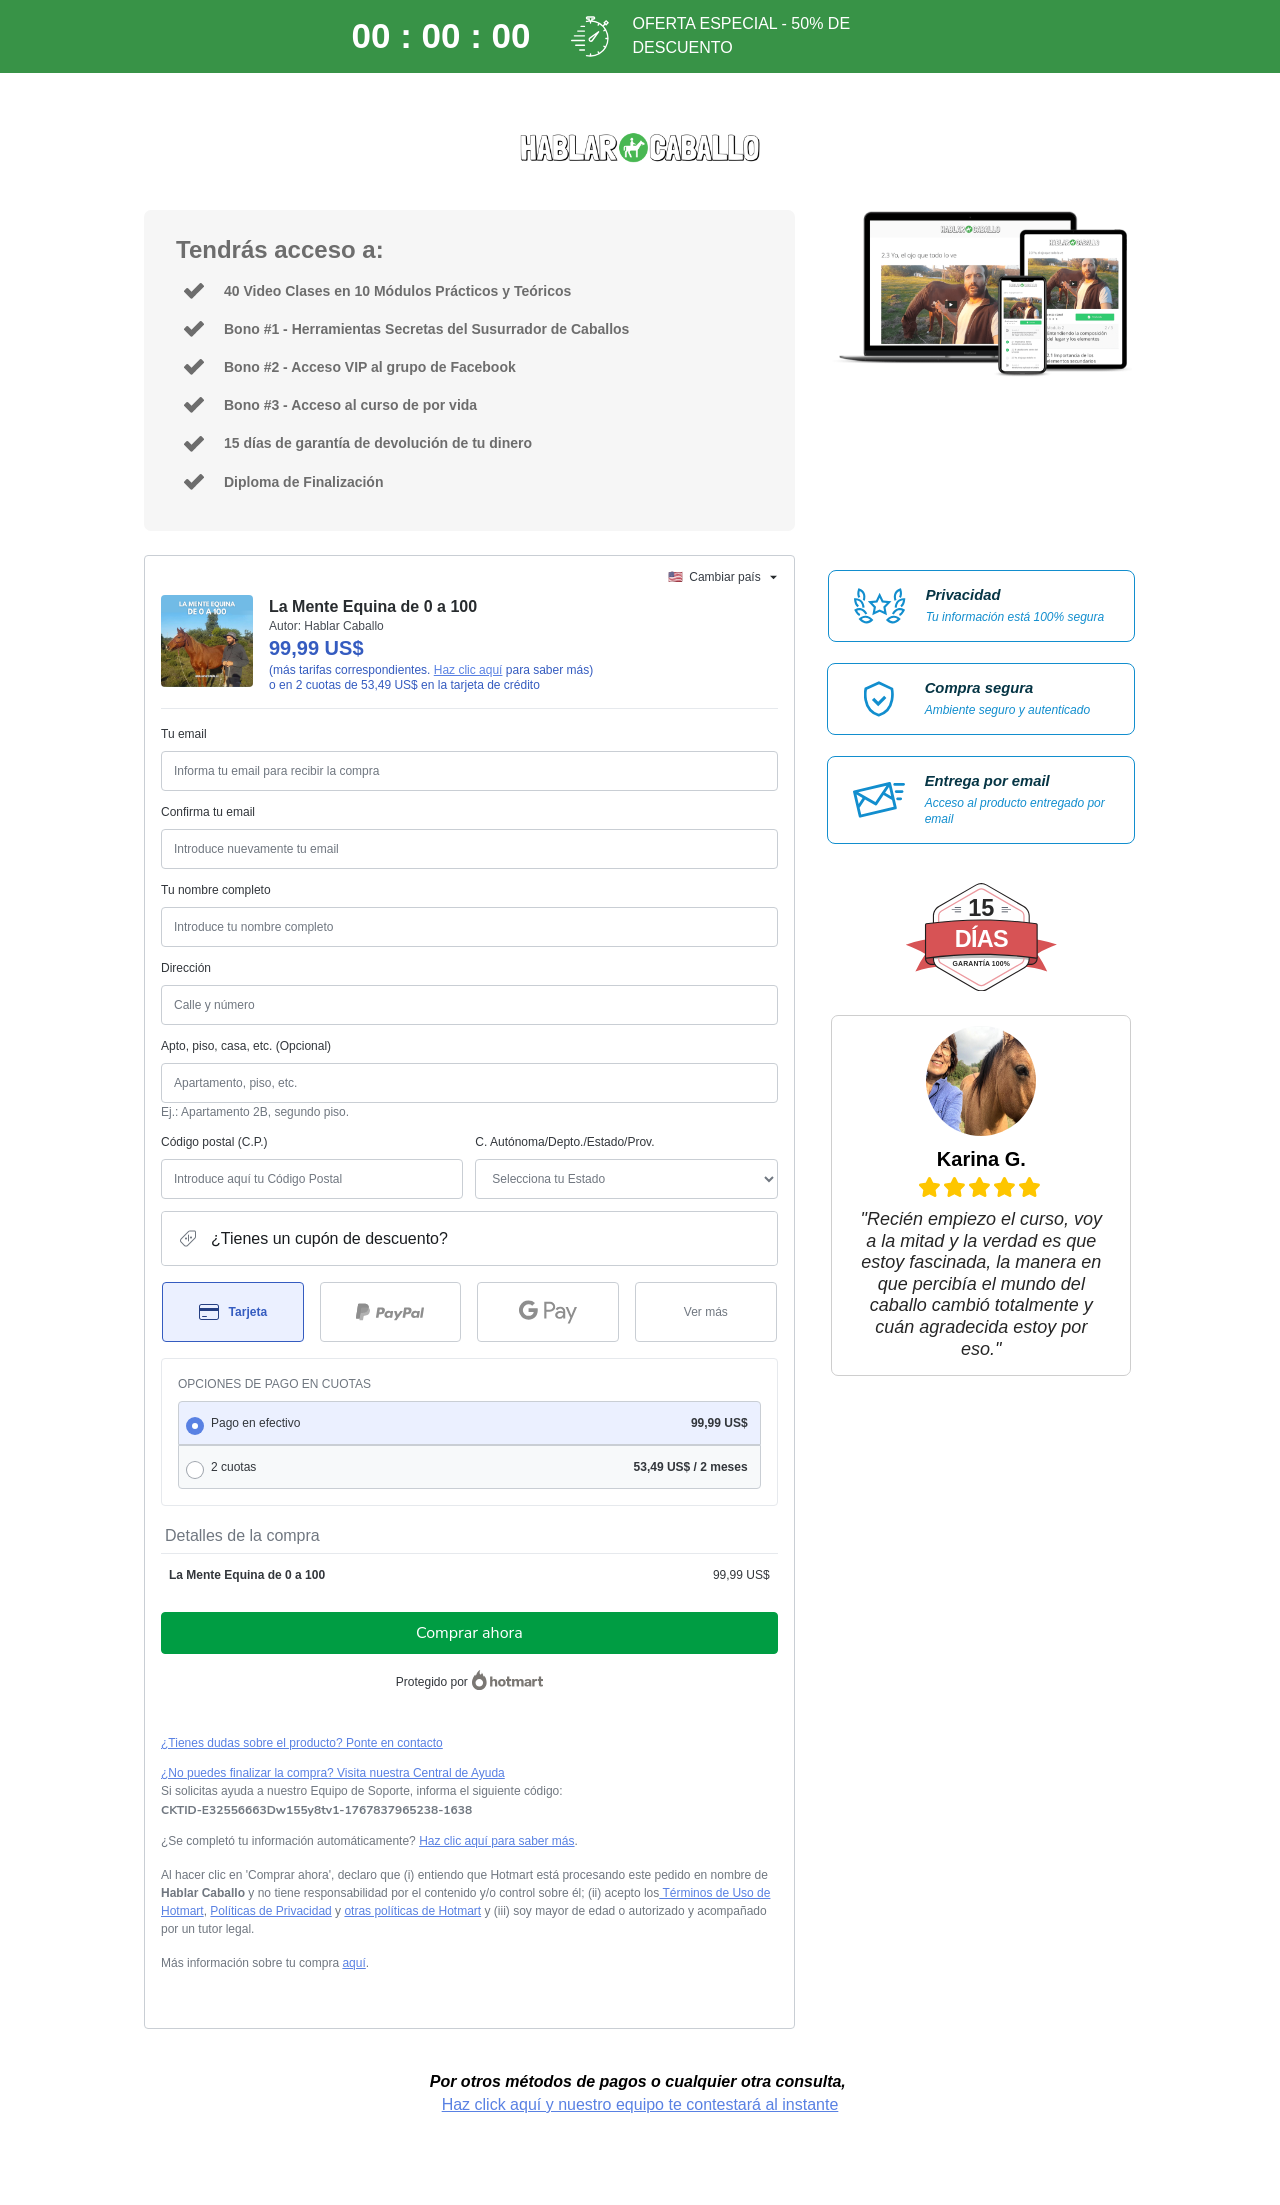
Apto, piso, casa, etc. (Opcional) (246, 1046)
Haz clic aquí (468, 670)
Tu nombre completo (216, 890)
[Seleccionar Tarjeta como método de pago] (233, 1312)
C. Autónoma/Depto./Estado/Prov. (564, 1142)
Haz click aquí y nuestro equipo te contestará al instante (640, 2104)
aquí (353, 1963)
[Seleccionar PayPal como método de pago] (391, 1312)
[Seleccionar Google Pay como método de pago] (548, 1312)
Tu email (184, 734)
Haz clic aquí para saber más (496, 1841)
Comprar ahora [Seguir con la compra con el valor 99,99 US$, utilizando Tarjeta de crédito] (469, 1633)
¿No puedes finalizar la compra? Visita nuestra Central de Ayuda (333, 1773)
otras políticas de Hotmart (412, 1911)
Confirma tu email (208, 812)
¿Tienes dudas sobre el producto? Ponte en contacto (302, 1743)
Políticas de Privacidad (270, 1911)
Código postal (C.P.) (214, 1142)
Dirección (186, 968)
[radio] (469, 1423)
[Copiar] (316, 1810)
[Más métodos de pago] (706, 1312)
